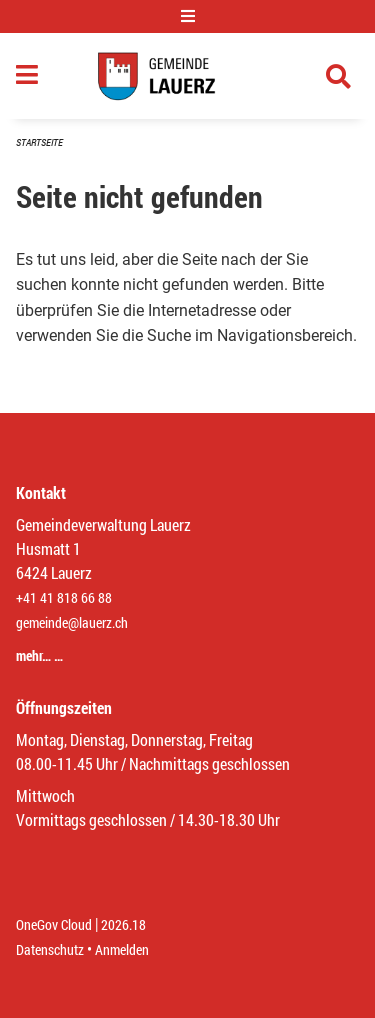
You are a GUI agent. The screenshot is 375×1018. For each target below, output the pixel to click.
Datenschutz (50, 949)
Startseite (39, 142)
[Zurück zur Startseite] (187, 76)
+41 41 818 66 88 (64, 597)
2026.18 (123, 924)
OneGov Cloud (54, 924)
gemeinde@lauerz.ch (72, 622)
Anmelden (122, 949)
